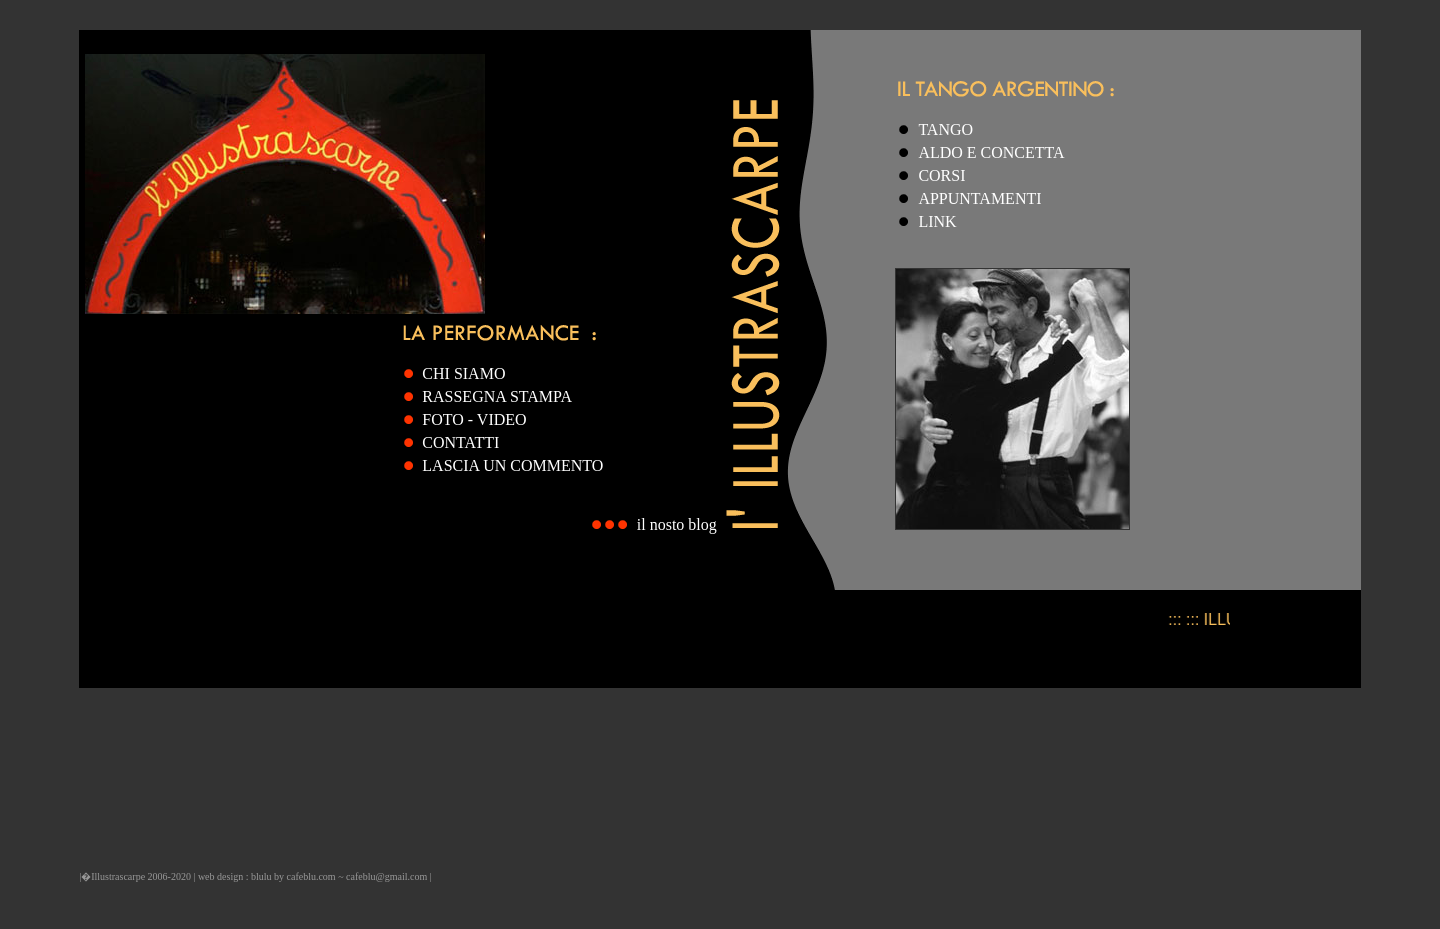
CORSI (941, 175)
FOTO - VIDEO (474, 419)
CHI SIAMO (463, 373)
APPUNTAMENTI (979, 198)
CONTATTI (460, 442)
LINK (937, 221)
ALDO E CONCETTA (991, 152)
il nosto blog (677, 524)
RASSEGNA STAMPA (497, 396)
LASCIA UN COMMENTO (512, 465)
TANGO (945, 129)
